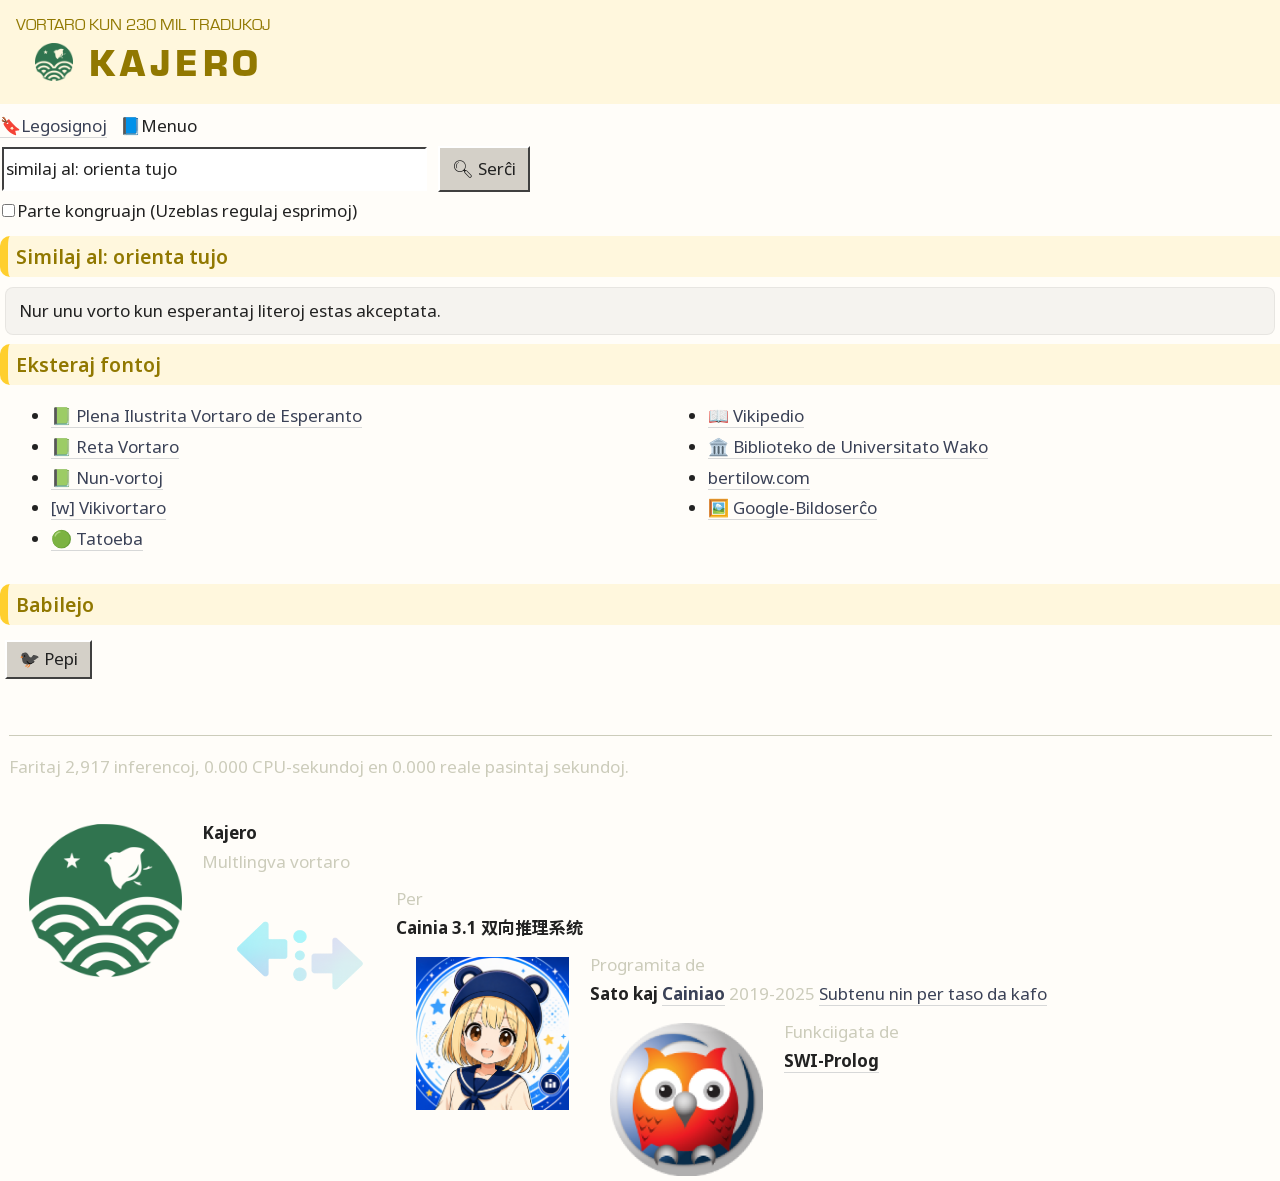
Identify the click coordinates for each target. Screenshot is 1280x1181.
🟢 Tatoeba (97, 538)
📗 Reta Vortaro (115, 446)
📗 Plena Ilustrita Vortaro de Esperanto (206, 415)
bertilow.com (759, 477)
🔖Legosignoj (53, 125)
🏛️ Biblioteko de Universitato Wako (848, 446)
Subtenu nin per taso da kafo (933, 993)
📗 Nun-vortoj (107, 477)
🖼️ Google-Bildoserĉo (792, 507)
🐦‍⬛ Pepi (48, 658)
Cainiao (693, 993)
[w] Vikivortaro (108, 507)
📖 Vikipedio (756, 415)
